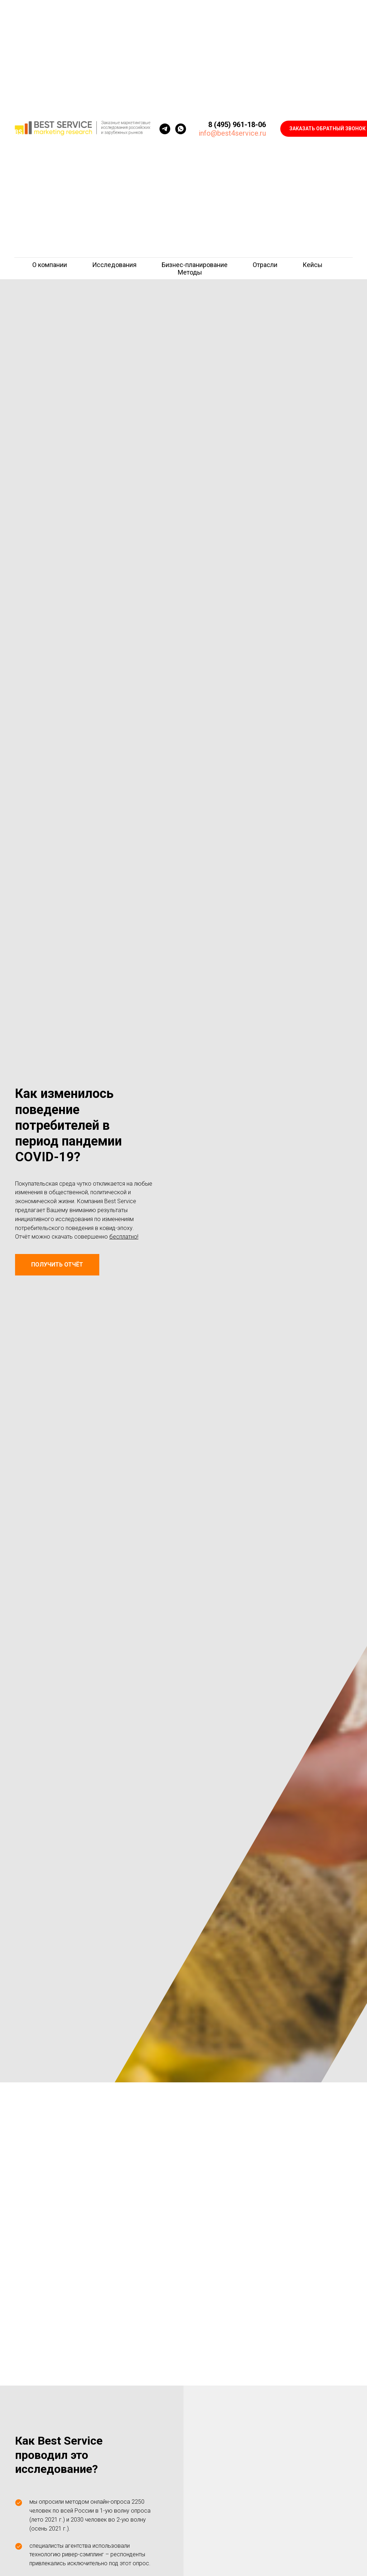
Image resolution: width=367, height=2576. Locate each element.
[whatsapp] (180, 129)
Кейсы (312, 264)
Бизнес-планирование (195, 264)
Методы (190, 272)
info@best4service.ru (232, 133)
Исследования (114, 264)
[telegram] (164, 129)
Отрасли (265, 264)
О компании (49, 264)
